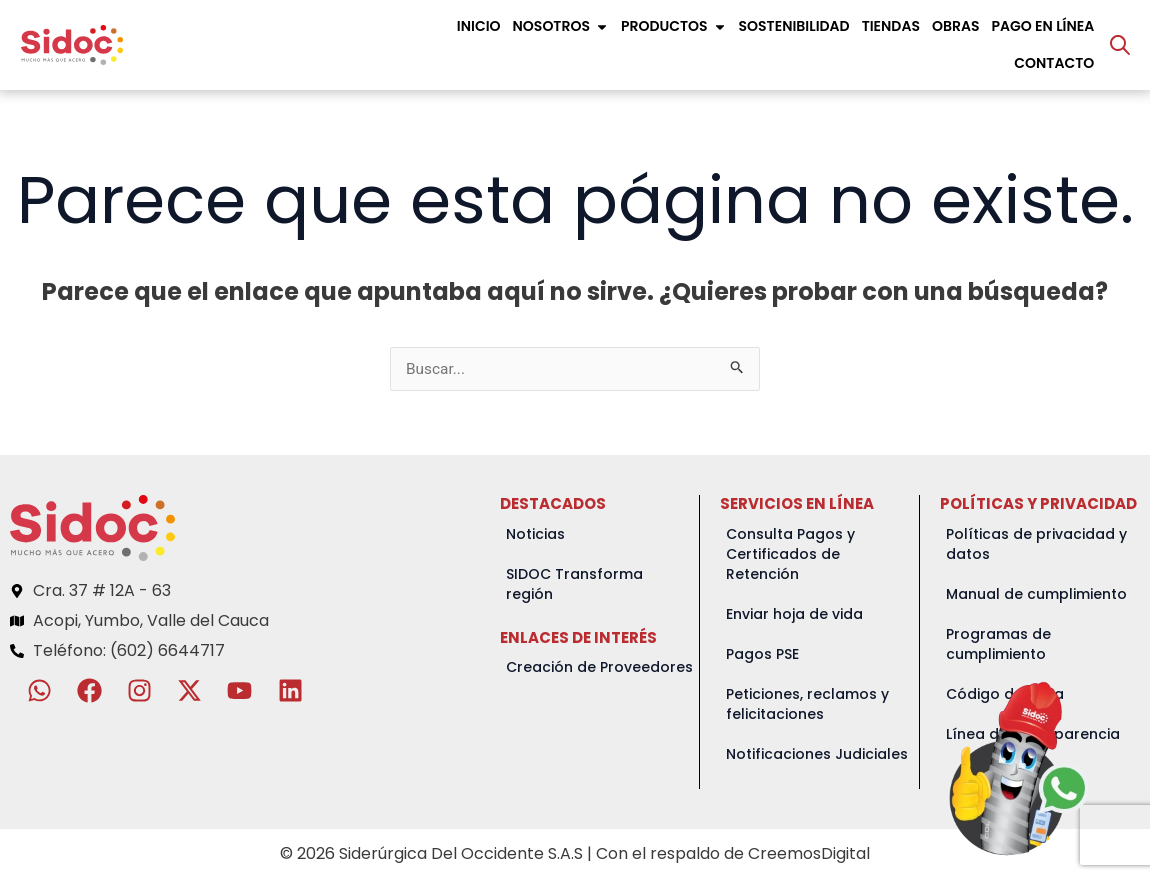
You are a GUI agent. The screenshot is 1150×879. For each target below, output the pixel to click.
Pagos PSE (762, 655)
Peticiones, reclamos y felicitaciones (807, 705)
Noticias (535, 535)
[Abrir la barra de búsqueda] (1120, 45)
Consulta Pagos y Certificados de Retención (790, 555)
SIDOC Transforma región (574, 585)
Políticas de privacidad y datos (1036, 545)
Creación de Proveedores (599, 668)
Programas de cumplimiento (998, 645)
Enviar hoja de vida (794, 615)
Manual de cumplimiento (1036, 595)
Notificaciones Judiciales (817, 755)
